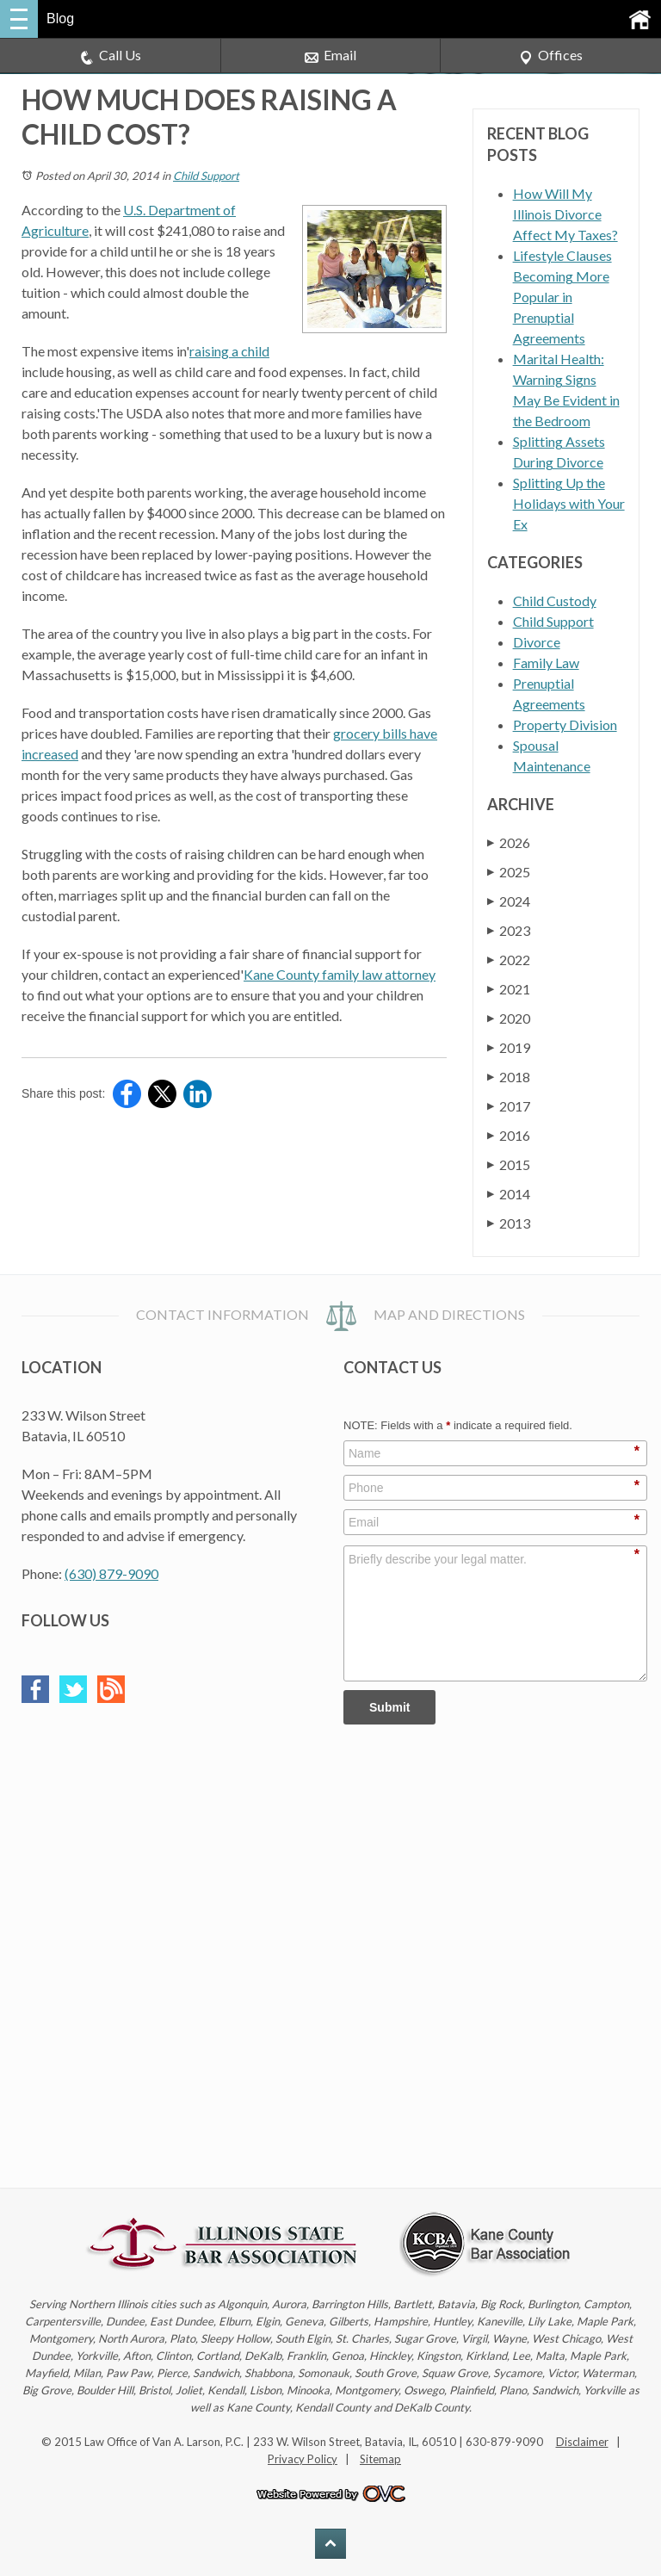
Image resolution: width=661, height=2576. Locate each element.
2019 (508, 1047)
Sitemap (380, 2459)
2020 (508, 1018)
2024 (508, 901)
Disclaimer (582, 2442)
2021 (508, 989)
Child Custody (554, 600)
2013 (508, 1223)
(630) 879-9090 (111, 1573)
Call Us (110, 55)
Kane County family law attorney (340, 974)
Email (330, 55)
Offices (551, 55)
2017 (508, 1106)
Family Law (546, 662)
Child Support (206, 176)
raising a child (229, 351)
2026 (508, 842)
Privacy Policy (302, 2459)
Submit (389, 1707)
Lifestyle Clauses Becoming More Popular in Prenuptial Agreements (562, 296)
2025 (508, 872)
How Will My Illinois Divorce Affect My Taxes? (565, 214)
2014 (508, 1194)
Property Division (565, 724)
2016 (508, 1135)
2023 (508, 930)
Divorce (536, 642)
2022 (508, 959)
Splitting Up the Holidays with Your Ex (569, 503)
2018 (508, 1077)
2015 (508, 1164)
